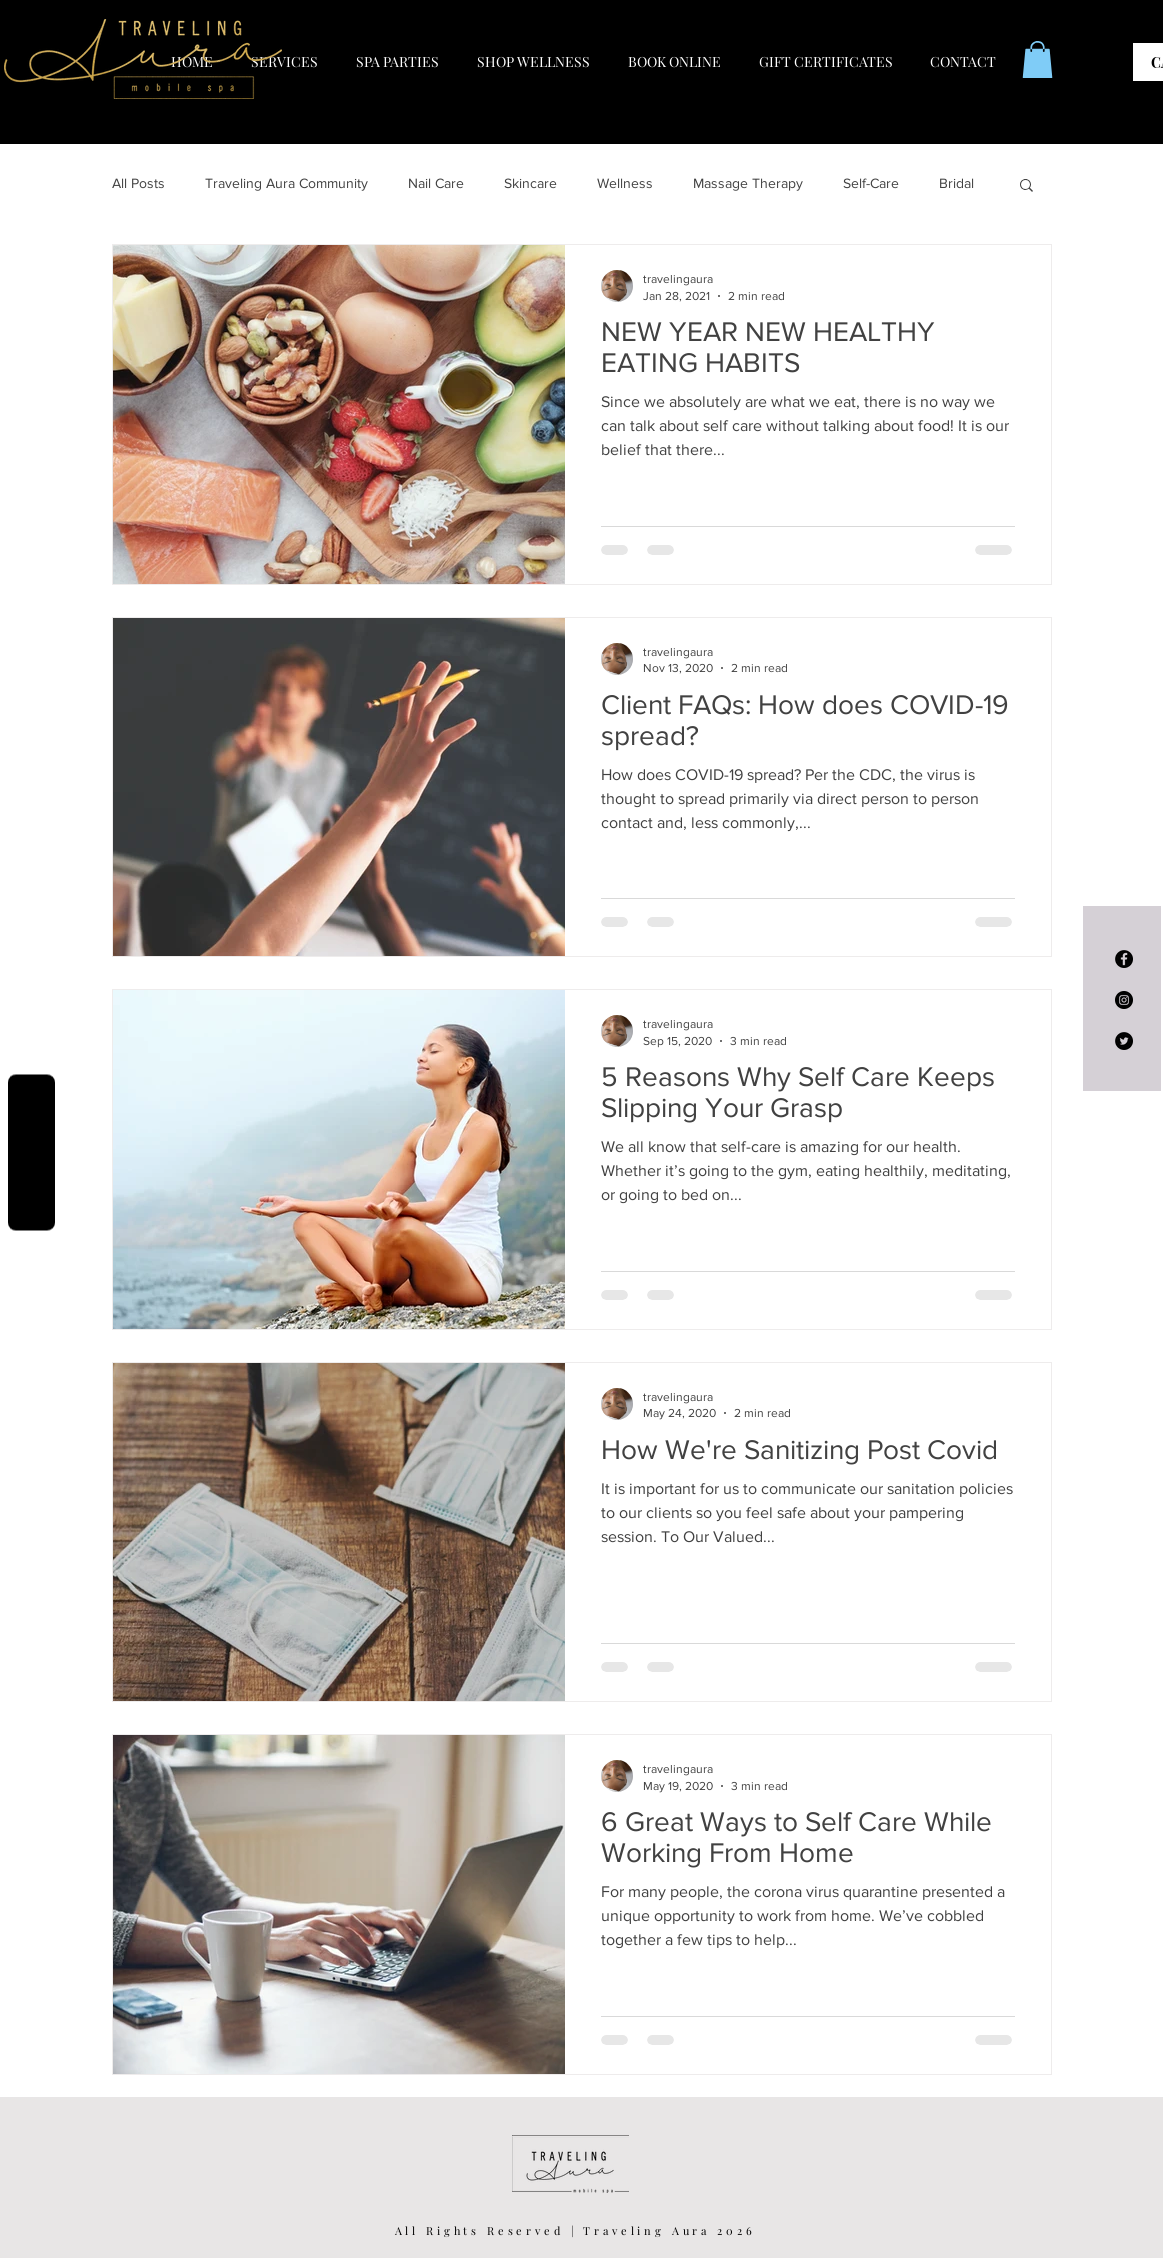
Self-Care (871, 183)
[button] (1037, 59)
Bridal (956, 183)
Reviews (31, 1153)
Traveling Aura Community (286, 183)
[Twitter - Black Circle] (1124, 1041)
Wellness (625, 183)
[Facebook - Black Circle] (1124, 959)
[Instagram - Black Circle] (1124, 1000)
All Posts (138, 183)
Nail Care (436, 183)
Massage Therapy (748, 183)
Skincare (530, 183)
